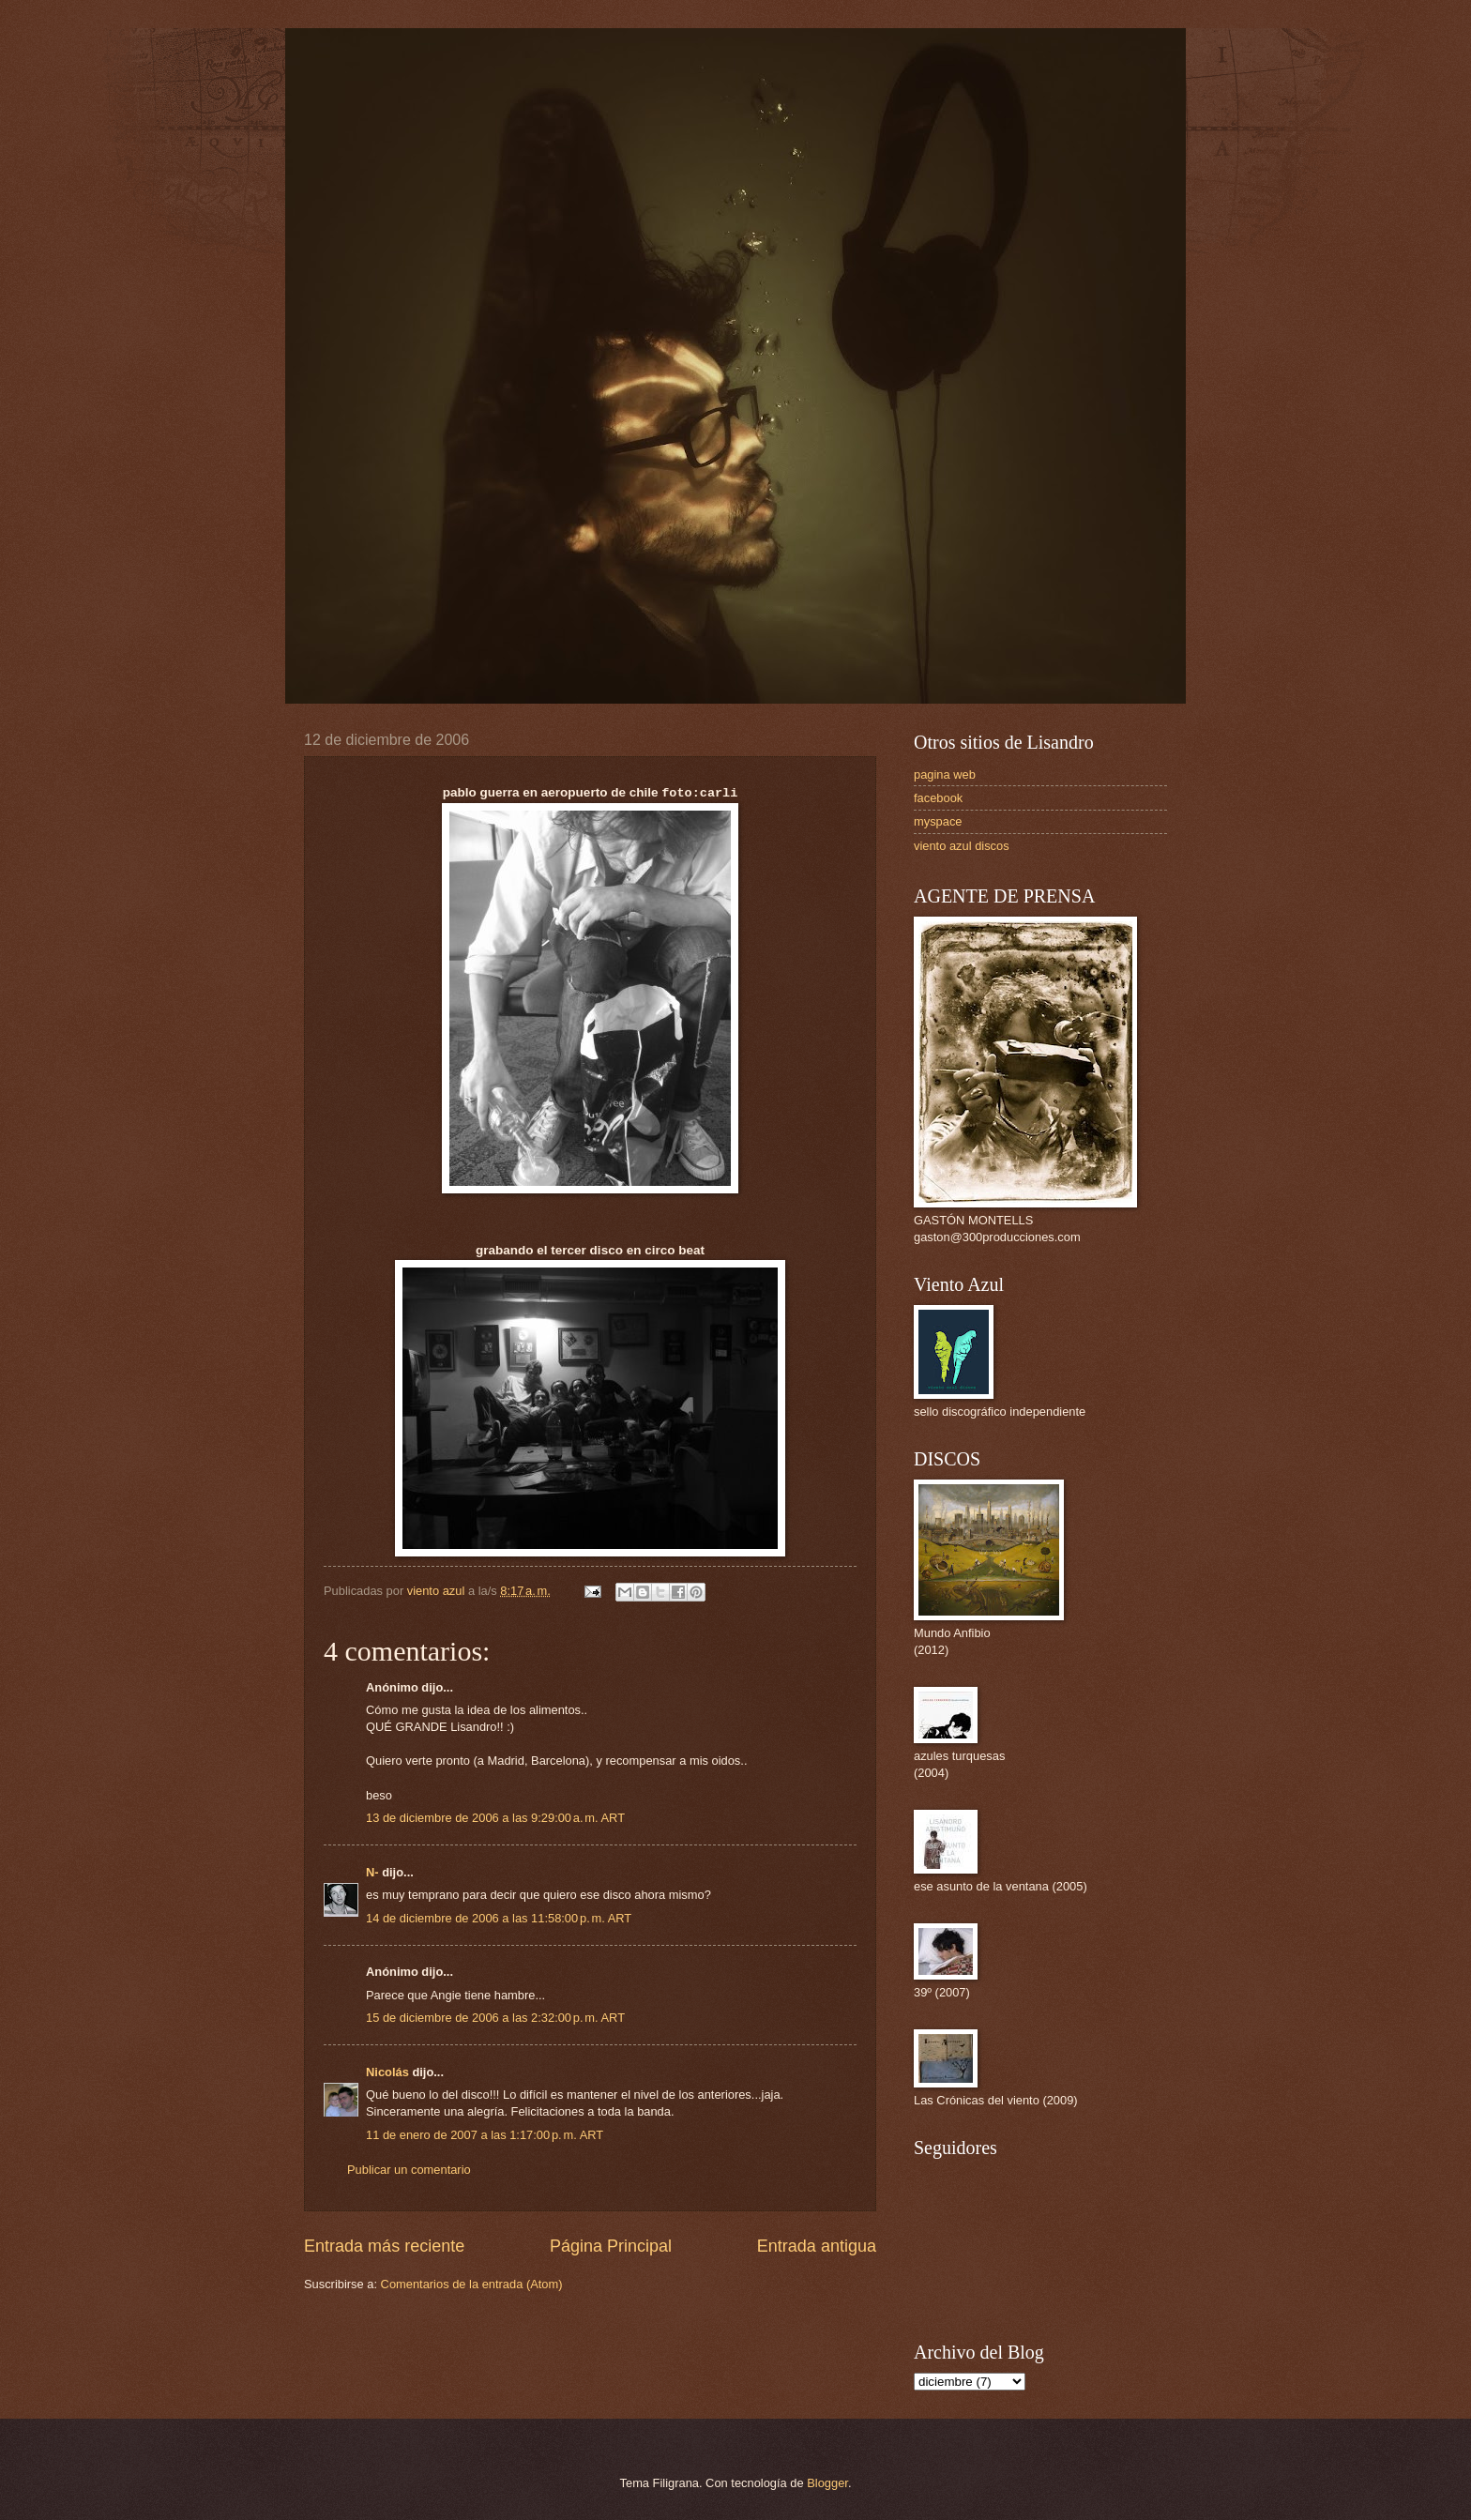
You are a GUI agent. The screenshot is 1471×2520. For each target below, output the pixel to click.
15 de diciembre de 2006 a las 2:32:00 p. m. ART (495, 2018)
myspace (938, 821)
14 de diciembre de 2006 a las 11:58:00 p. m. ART (498, 1918)
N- (372, 1872)
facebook (938, 798)
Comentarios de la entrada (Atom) (472, 2284)
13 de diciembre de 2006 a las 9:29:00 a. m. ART (495, 1818)
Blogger (827, 2483)
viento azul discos (961, 846)
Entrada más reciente (384, 2246)
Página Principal (611, 2246)
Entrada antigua (816, 2246)
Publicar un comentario (409, 2170)
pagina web (945, 774)
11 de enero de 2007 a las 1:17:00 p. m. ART (484, 2135)
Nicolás (387, 2072)
